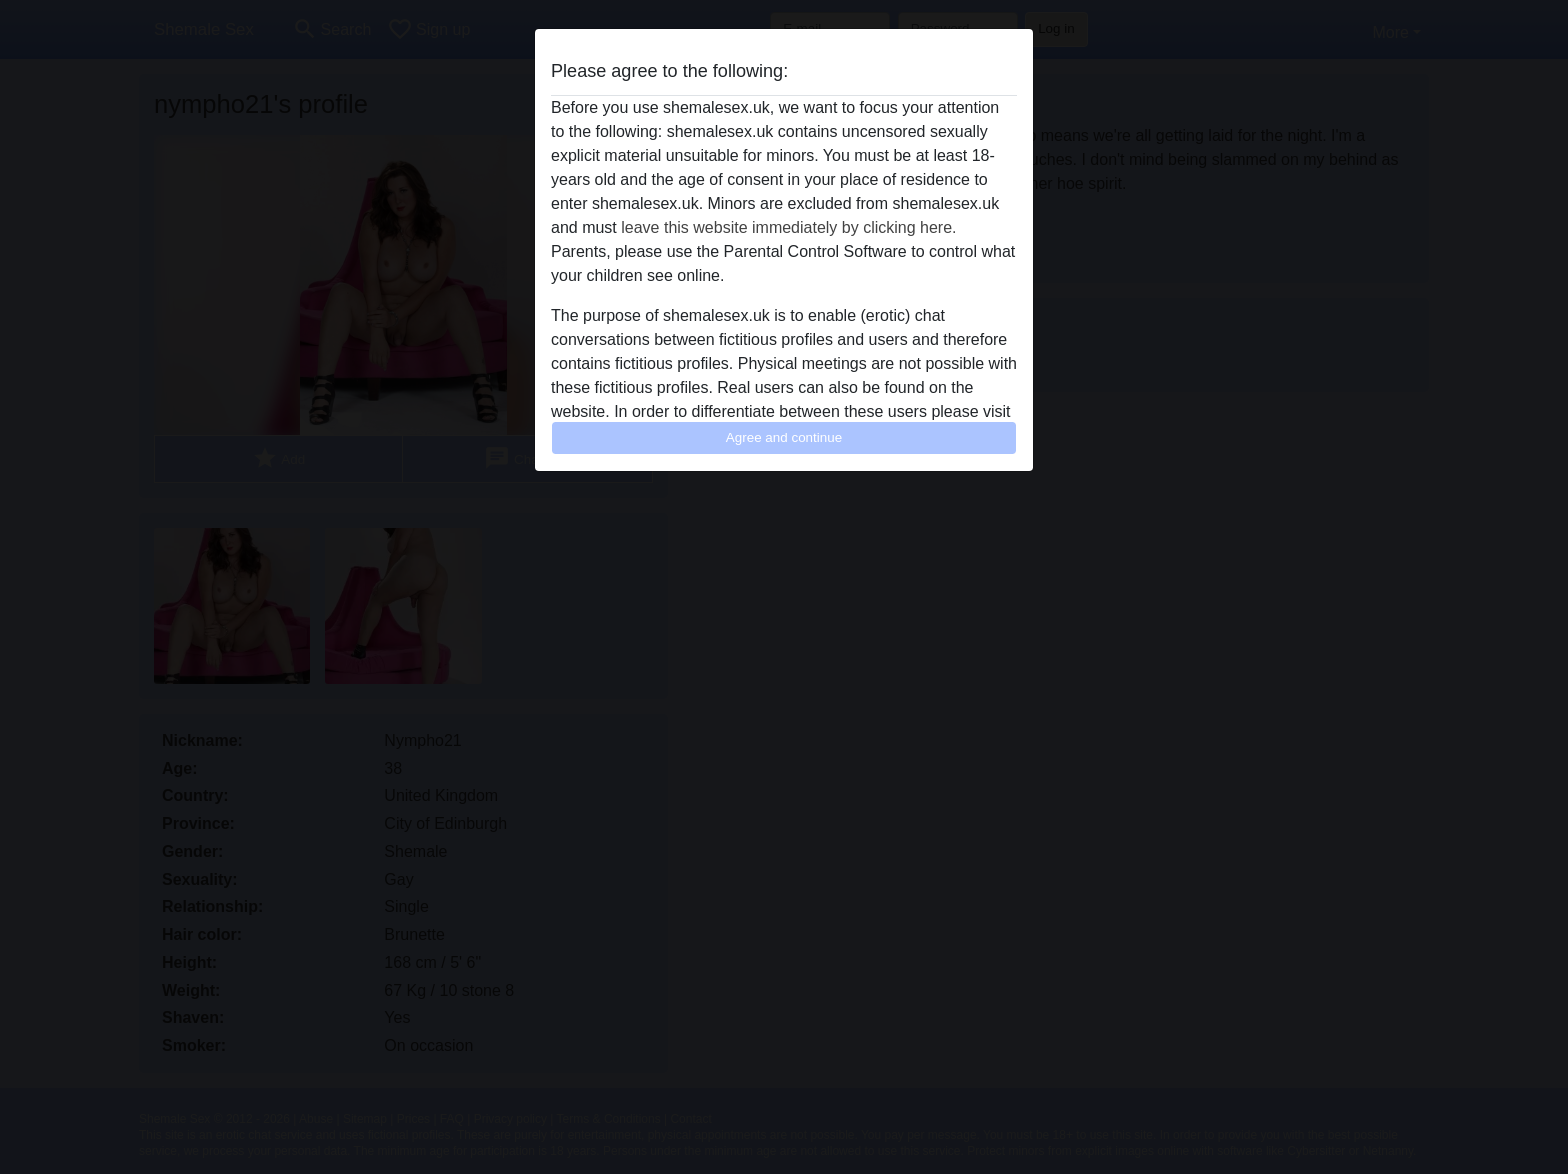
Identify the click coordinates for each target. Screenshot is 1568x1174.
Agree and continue (784, 437)
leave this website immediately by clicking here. (788, 227)
